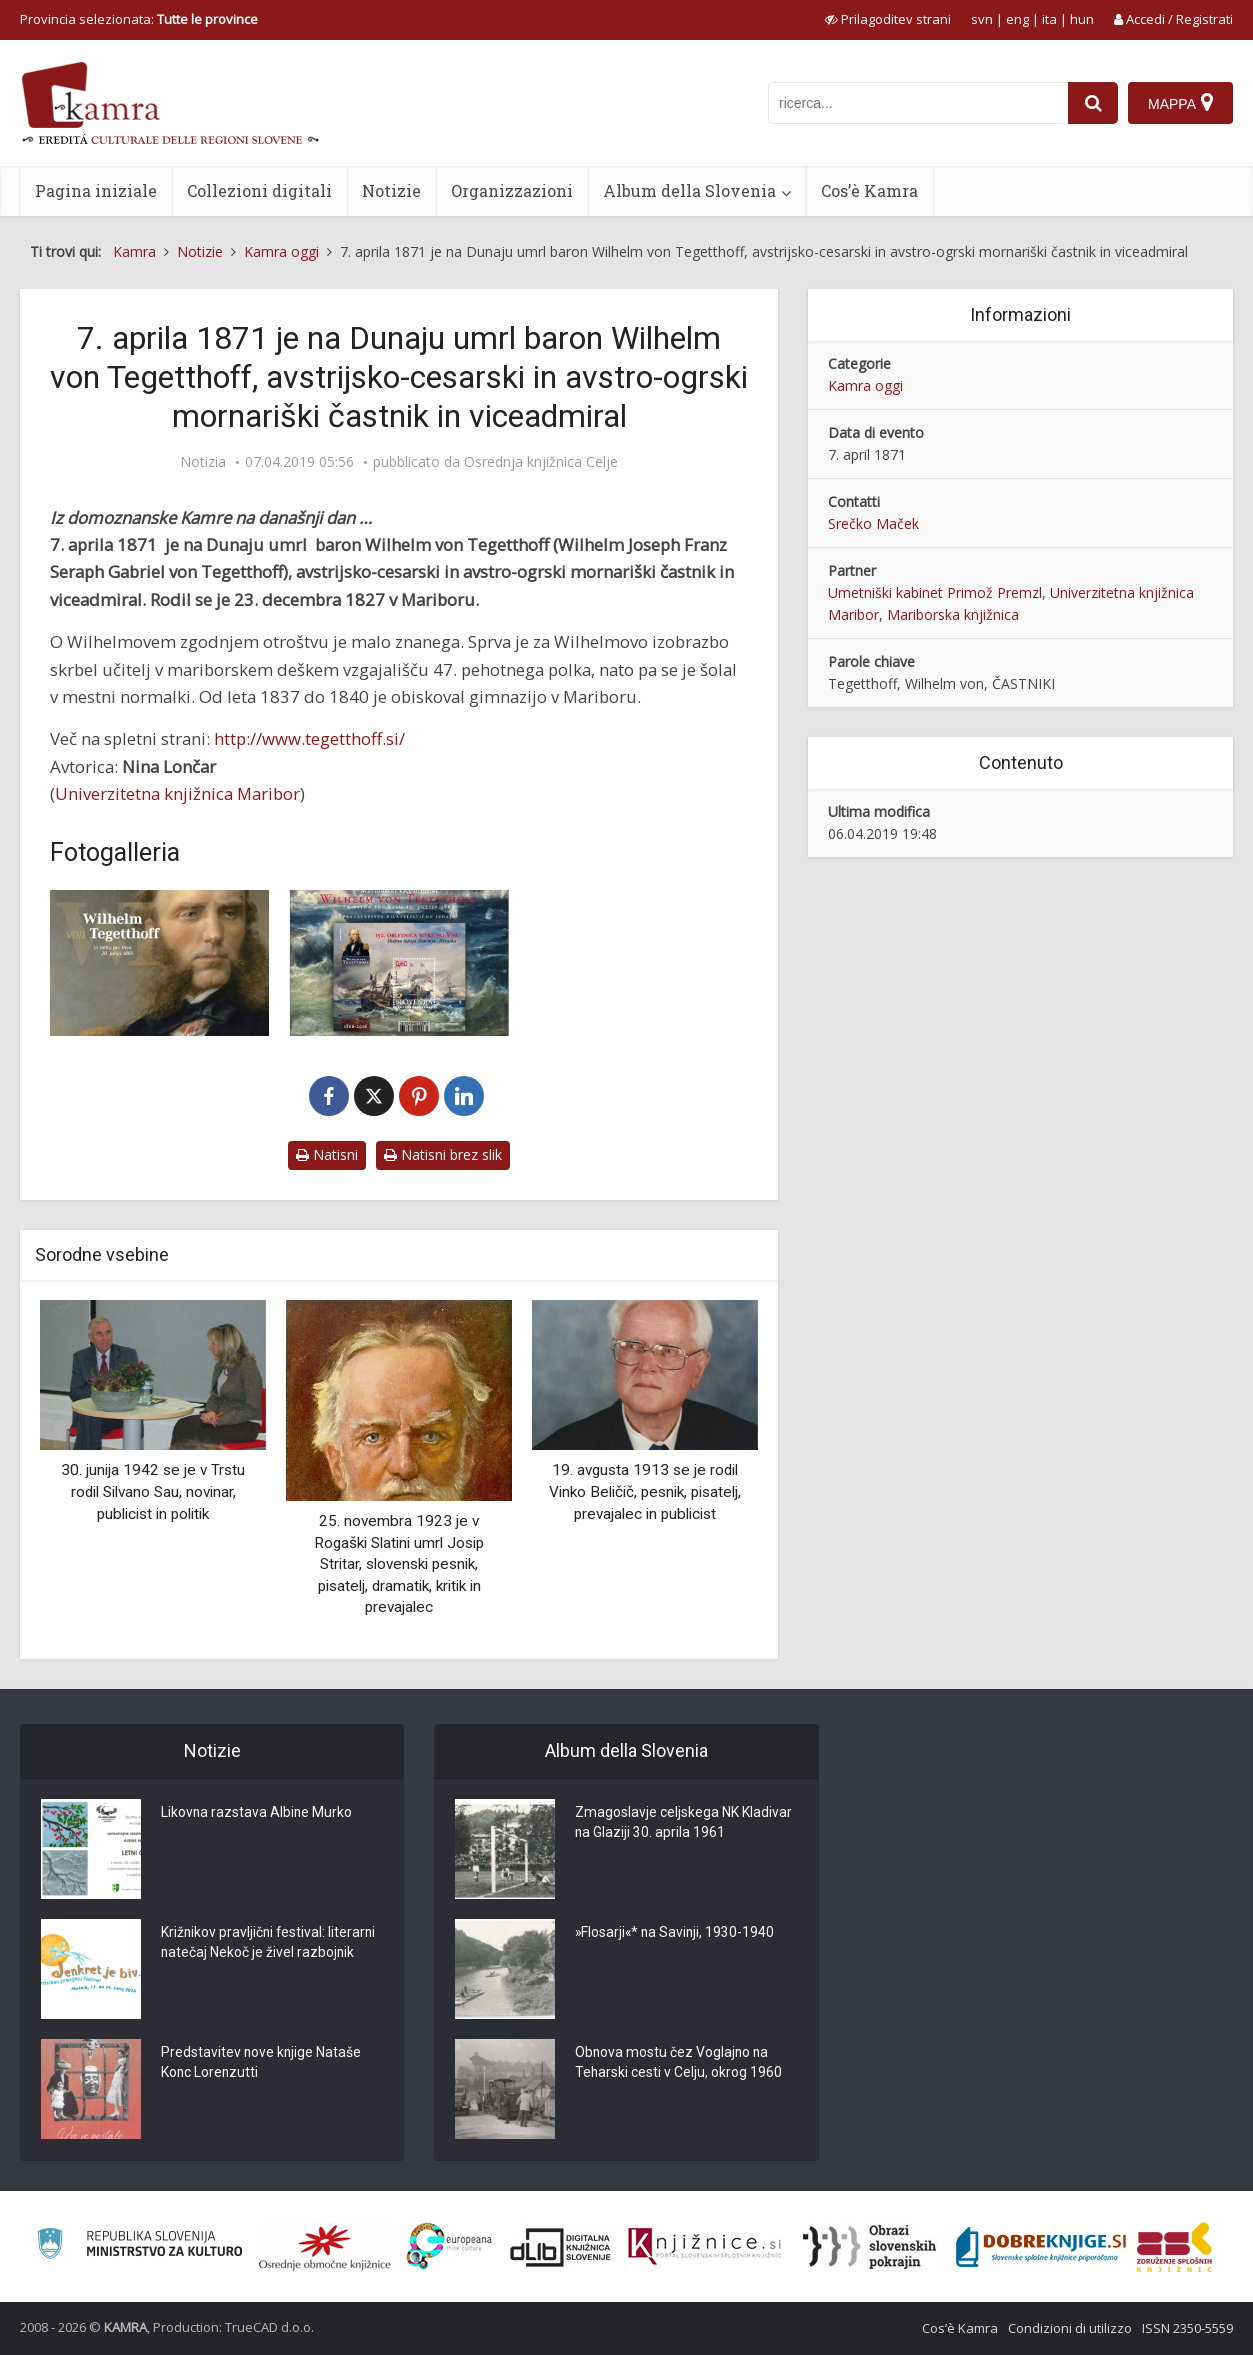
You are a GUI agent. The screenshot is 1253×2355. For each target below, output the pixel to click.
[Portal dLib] (561, 2247)
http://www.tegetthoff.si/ (309, 738)
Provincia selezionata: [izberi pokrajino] (139, 19)
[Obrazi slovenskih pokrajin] (869, 2247)
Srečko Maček (873, 523)
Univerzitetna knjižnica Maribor (177, 793)
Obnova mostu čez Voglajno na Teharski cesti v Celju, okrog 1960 (679, 2064)
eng (1017, 19)
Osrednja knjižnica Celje (541, 462)
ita (1049, 19)
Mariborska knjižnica (953, 614)
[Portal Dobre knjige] (1041, 2247)
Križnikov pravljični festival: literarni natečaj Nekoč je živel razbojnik (270, 1944)
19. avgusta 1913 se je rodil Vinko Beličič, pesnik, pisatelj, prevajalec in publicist (645, 1491)
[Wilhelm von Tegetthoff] (159, 963)
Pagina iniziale (96, 190)
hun (1082, 19)
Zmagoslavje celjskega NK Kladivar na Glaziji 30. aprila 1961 (683, 1824)
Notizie (391, 190)
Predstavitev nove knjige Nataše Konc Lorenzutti (262, 2064)
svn (982, 19)
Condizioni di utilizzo (1070, 2328)
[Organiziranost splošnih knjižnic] (325, 2247)
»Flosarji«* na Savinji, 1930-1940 (676, 1934)
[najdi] (1093, 103)
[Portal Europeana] (449, 2246)
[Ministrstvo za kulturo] (139, 2246)
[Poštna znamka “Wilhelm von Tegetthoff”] (398, 963)
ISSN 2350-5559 (1187, 2328)
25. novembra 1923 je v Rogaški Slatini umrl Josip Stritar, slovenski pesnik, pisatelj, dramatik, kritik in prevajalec (399, 1564)
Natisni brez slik (443, 1154)
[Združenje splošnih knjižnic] (1174, 2247)
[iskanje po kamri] (918, 103)
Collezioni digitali (259, 190)
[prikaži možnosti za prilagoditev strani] (888, 19)
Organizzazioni (512, 190)
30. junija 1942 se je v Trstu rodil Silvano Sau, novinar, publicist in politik (153, 1491)
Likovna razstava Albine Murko (257, 1814)
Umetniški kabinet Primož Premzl (935, 592)
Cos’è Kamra (869, 190)
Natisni (327, 1154)
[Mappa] (1180, 103)
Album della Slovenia (689, 190)
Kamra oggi (865, 385)
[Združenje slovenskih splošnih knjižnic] (704, 2247)
